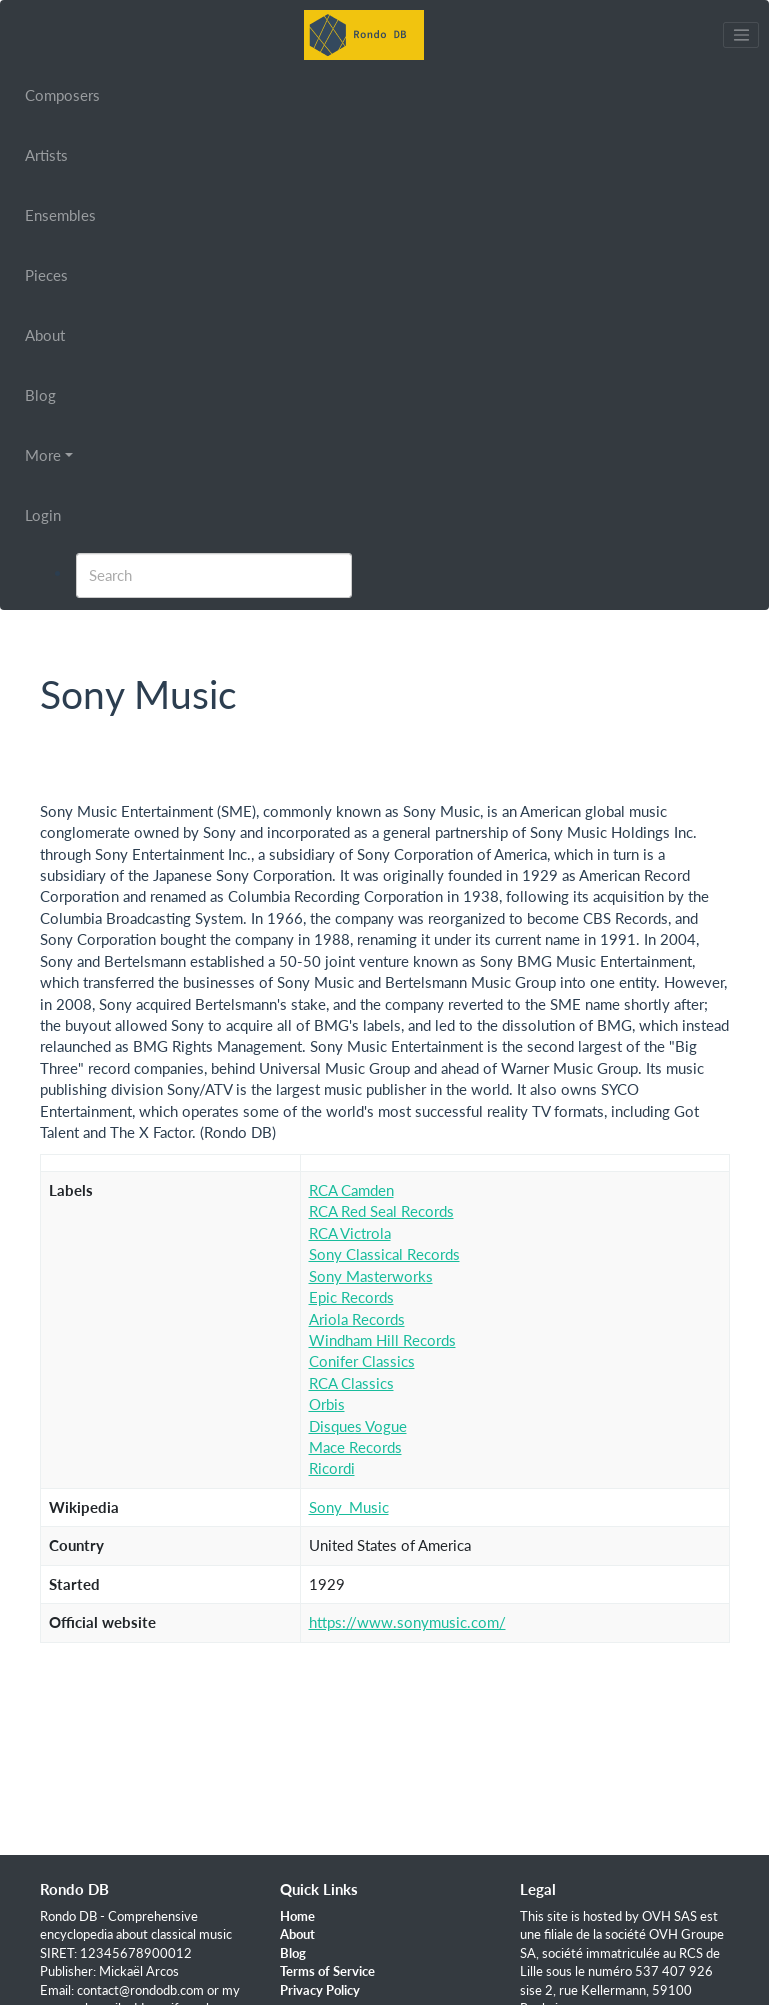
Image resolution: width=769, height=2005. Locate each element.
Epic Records (351, 1297)
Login (43, 515)
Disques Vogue (358, 1426)
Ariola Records (357, 1319)
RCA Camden (351, 1190)
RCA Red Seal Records (381, 1211)
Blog (40, 395)
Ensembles (60, 215)
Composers (62, 95)
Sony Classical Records (384, 1254)
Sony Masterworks (371, 1276)
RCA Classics (351, 1383)
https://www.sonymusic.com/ (407, 1622)
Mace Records (355, 1447)
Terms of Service (327, 1971)
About (45, 335)
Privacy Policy (320, 1990)
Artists (46, 155)
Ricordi (332, 1468)
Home (297, 1916)
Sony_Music (349, 1507)
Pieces (46, 275)
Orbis (327, 1404)
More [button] (43, 455)
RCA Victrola (350, 1233)
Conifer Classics (362, 1361)
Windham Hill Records (382, 1340)
